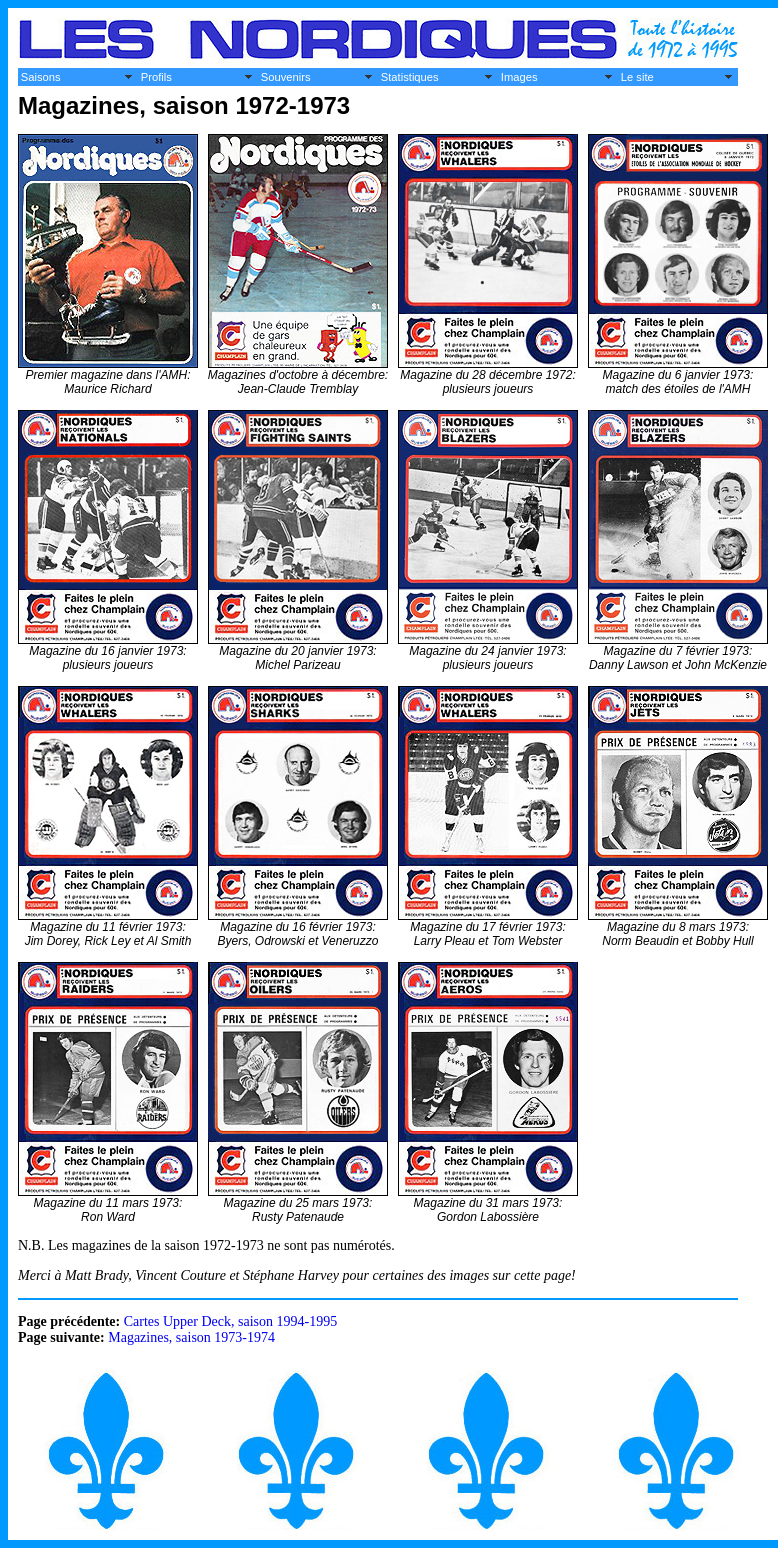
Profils (156, 77)
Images (519, 77)
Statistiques (410, 77)
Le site (637, 77)
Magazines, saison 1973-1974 (191, 1337)
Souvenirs (286, 77)
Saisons (41, 77)
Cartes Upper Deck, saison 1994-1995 (230, 1321)
